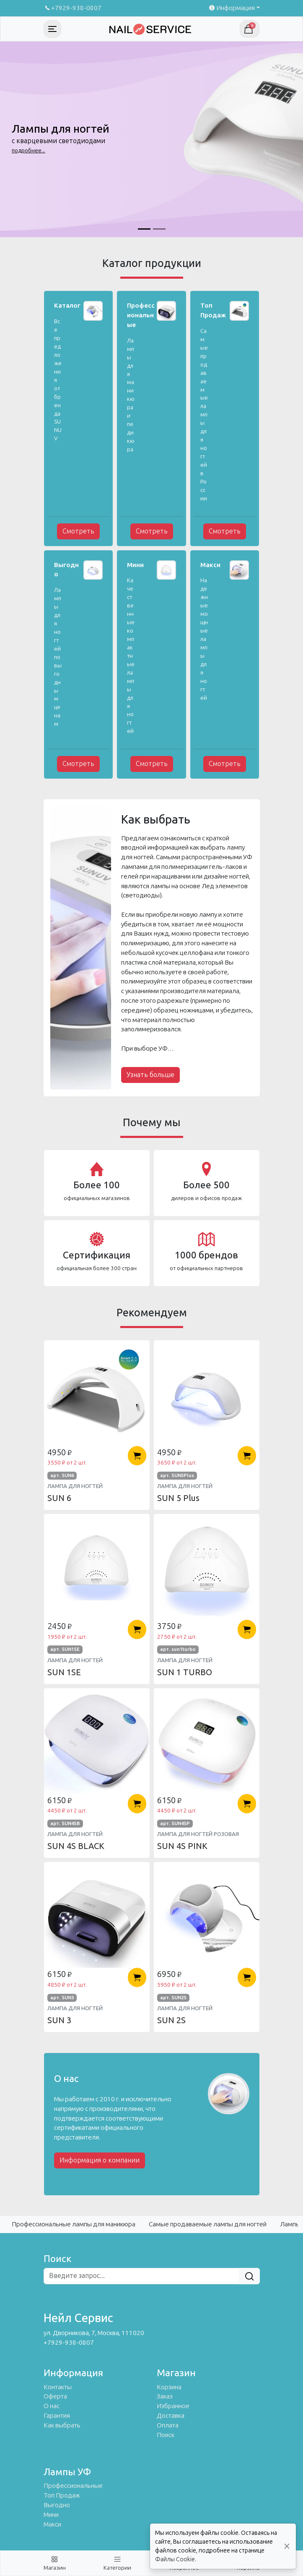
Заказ (165, 2396)
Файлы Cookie (175, 2559)
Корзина (169, 2387)
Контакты (58, 2387)
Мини (51, 2514)
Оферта (55, 2396)
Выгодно (57, 2505)
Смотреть (78, 531)
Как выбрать (62, 2425)
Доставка (170, 2415)
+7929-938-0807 (72, 8)
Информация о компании (100, 2160)
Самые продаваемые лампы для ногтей (208, 2224)
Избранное (173, 2406)
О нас (52, 2406)
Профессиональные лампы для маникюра (73, 2224)
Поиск (165, 2435)
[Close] (287, 2546)
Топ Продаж (62, 2495)
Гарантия (57, 2415)
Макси (52, 2524)
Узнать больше (150, 1075)
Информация (231, 8)
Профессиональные (73, 2486)
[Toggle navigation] (52, 29)
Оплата (168, 2425)
